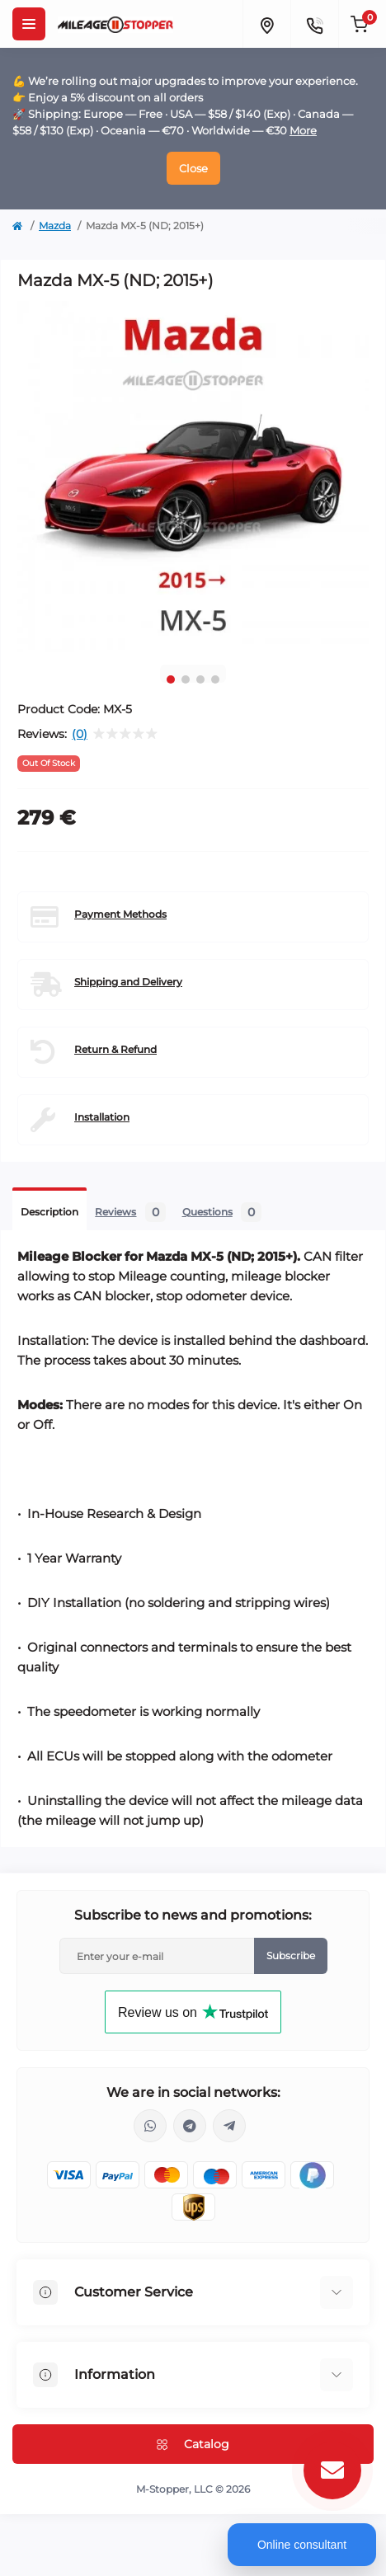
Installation (101, 1117)
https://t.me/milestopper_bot (229, 2125)
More (303, 130)
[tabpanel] (193, 476)
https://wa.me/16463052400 (150, 2125)
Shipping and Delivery (128, 981)
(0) (79, 734)
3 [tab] (200, 679)
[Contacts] (314, 24)
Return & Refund (115, 1049)
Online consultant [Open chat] (301, 2544)
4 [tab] (215, 679)
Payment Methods (120, 914)
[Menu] (28, 23)
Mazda (55, 225)
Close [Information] (193, 168)
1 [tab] (171, 679)
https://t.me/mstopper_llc (189, 2125)
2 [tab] (185, 679)
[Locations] (266, 24)
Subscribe (290, 1955)
